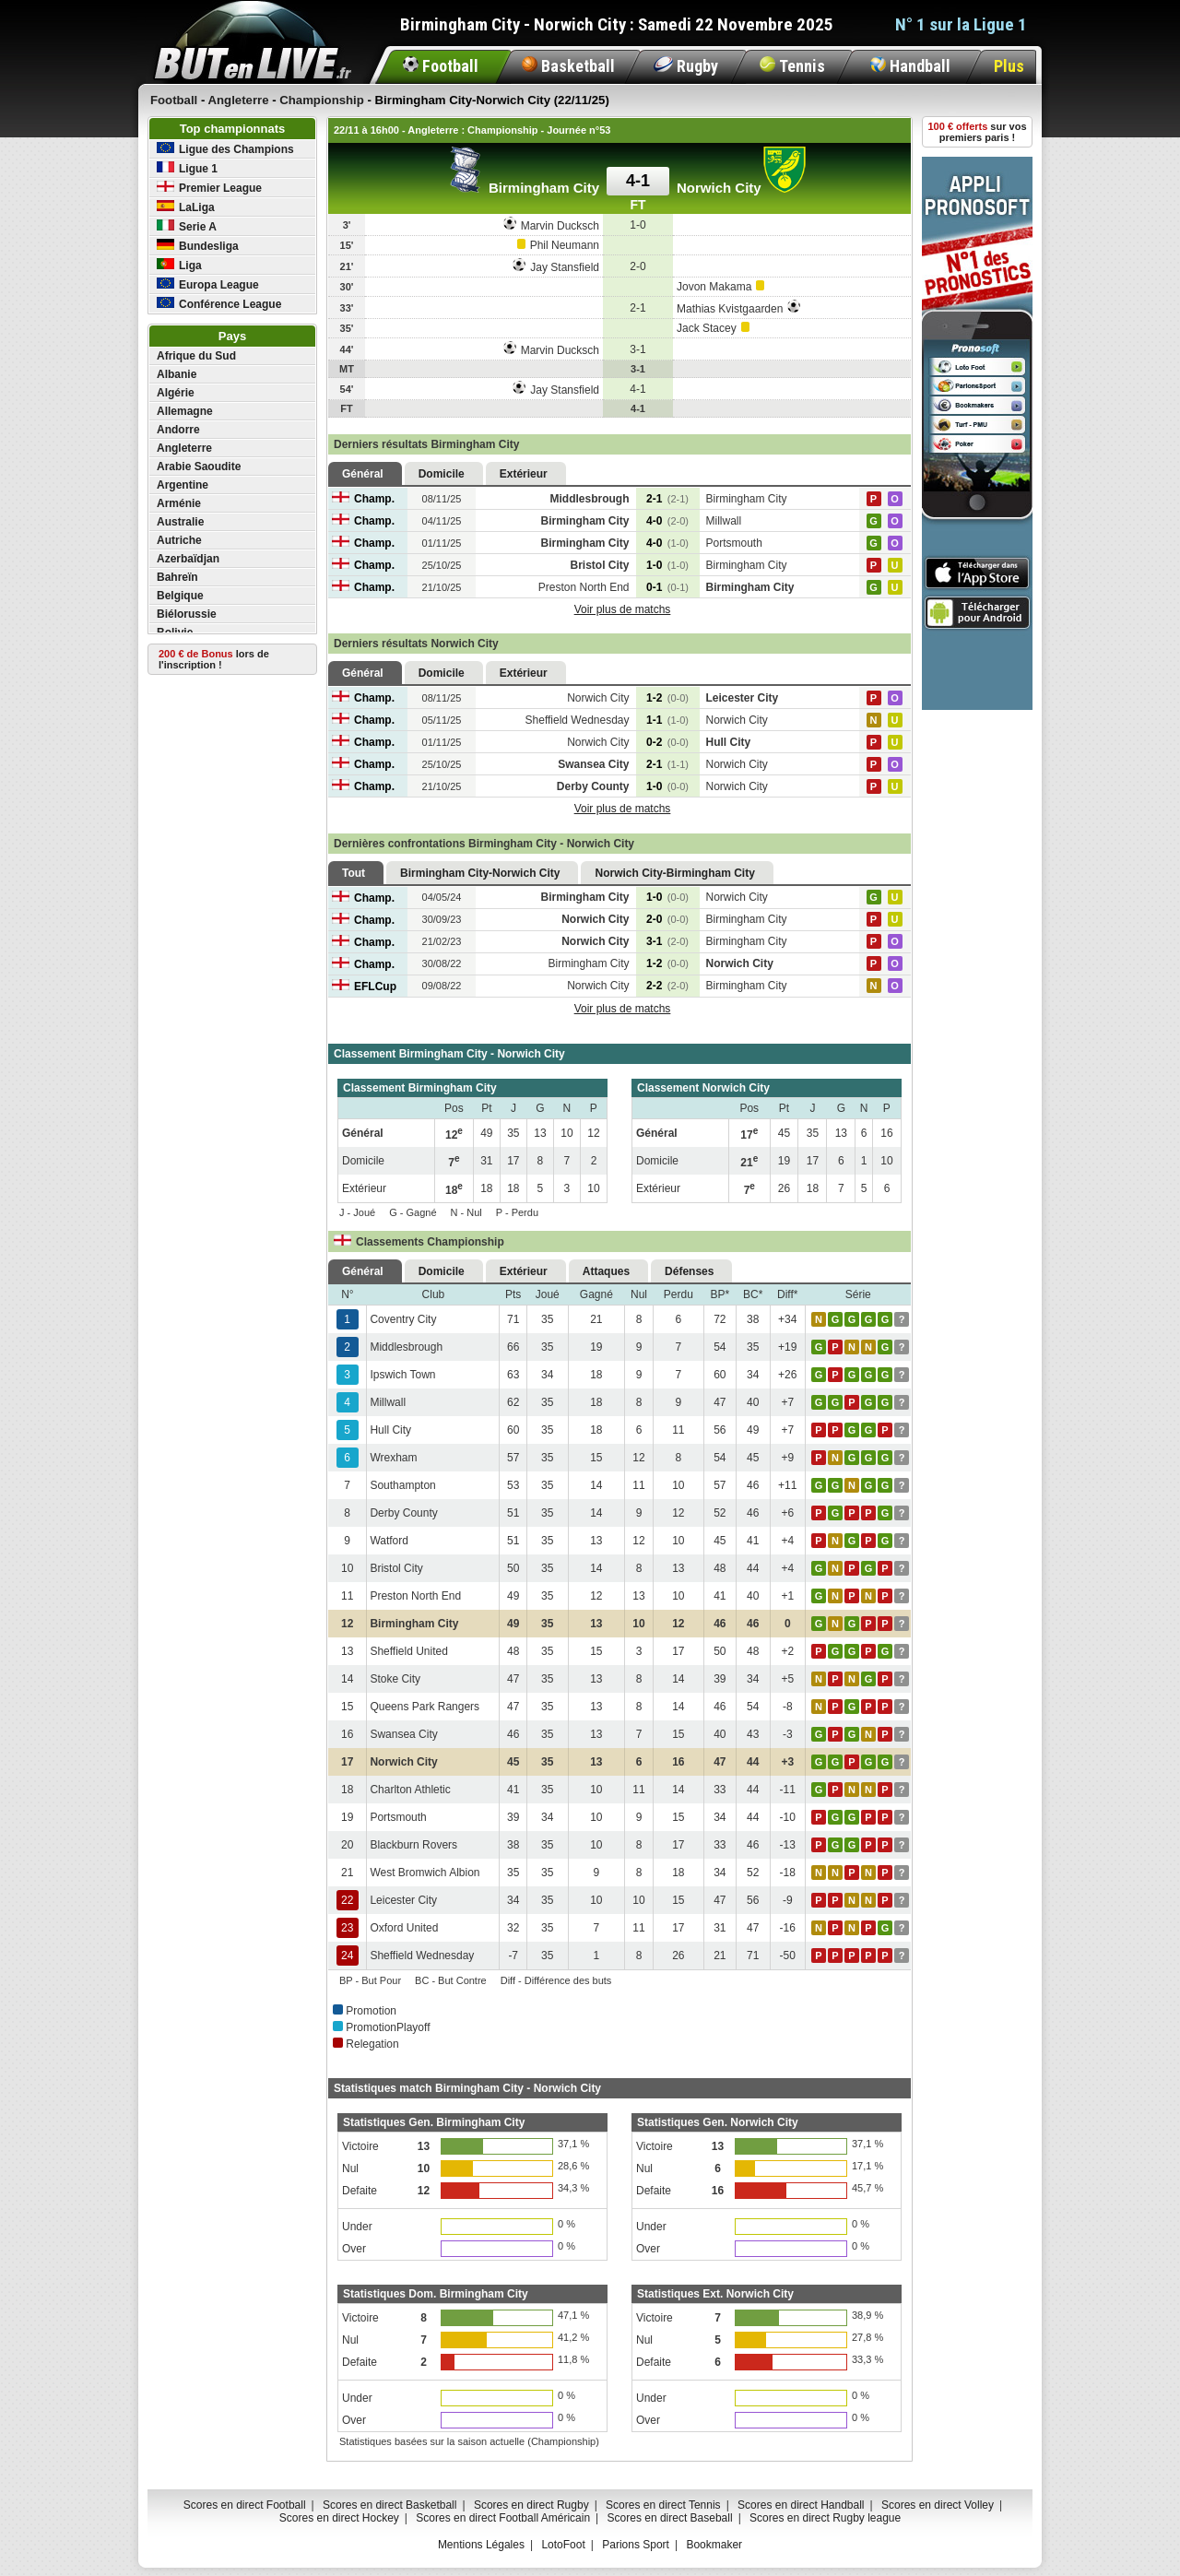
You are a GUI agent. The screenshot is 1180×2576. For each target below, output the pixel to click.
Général (363, 473)
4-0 (667, 520)
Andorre (178, 429)
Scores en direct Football (244, 2505)
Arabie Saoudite (199, 466)
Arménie (179, 503)
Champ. (363, 498)
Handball (910, 66)
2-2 (667, 985)
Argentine (182, 485)
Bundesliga (198, 246)
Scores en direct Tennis (663, 2505)
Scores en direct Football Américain (503, 2517)
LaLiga (186, 207)
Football (440, 66)
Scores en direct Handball (801, 2505)
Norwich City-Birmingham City (674, 873)
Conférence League (219, 304)
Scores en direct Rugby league (825, 2517)
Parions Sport (635, 2544)
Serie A (187, 226)
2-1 (667, 498)
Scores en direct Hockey (339, 2517)
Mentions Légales (481, 2544)
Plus (1009, 66)
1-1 (667, 720)
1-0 (667, 565)
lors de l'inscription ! (214, 659)
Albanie (176, 374)
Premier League (209, 188)
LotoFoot (562, 2544)
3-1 (667, 941)
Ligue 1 (187, 168)
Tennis (792, 66)
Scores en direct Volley (937, 2505)
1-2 (667, 697)
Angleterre (184, 448)
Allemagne (185, 411)
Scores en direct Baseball (670, 2517)
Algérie (176, 392)
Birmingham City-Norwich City (480, 873)
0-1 (667, 587)
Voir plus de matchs (622, 609)
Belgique (180, 595)
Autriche (179, 540)
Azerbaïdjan (188, 558)
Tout (353, 873)
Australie (180, 521)
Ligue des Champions (225, 149)
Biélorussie (187, 614)
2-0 (667, 919)
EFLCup (364, 986)
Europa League (208, 284)
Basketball (568, 66)
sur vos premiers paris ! (977, 132)
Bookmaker (714, 2544)
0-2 (667, 742)
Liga (179, 265)
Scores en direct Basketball (389, 2505)
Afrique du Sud (196, 355)
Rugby (686, 66)
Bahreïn (177, 577)
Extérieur (524, 473)
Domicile (442, 473)
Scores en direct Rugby (531, 2505)
